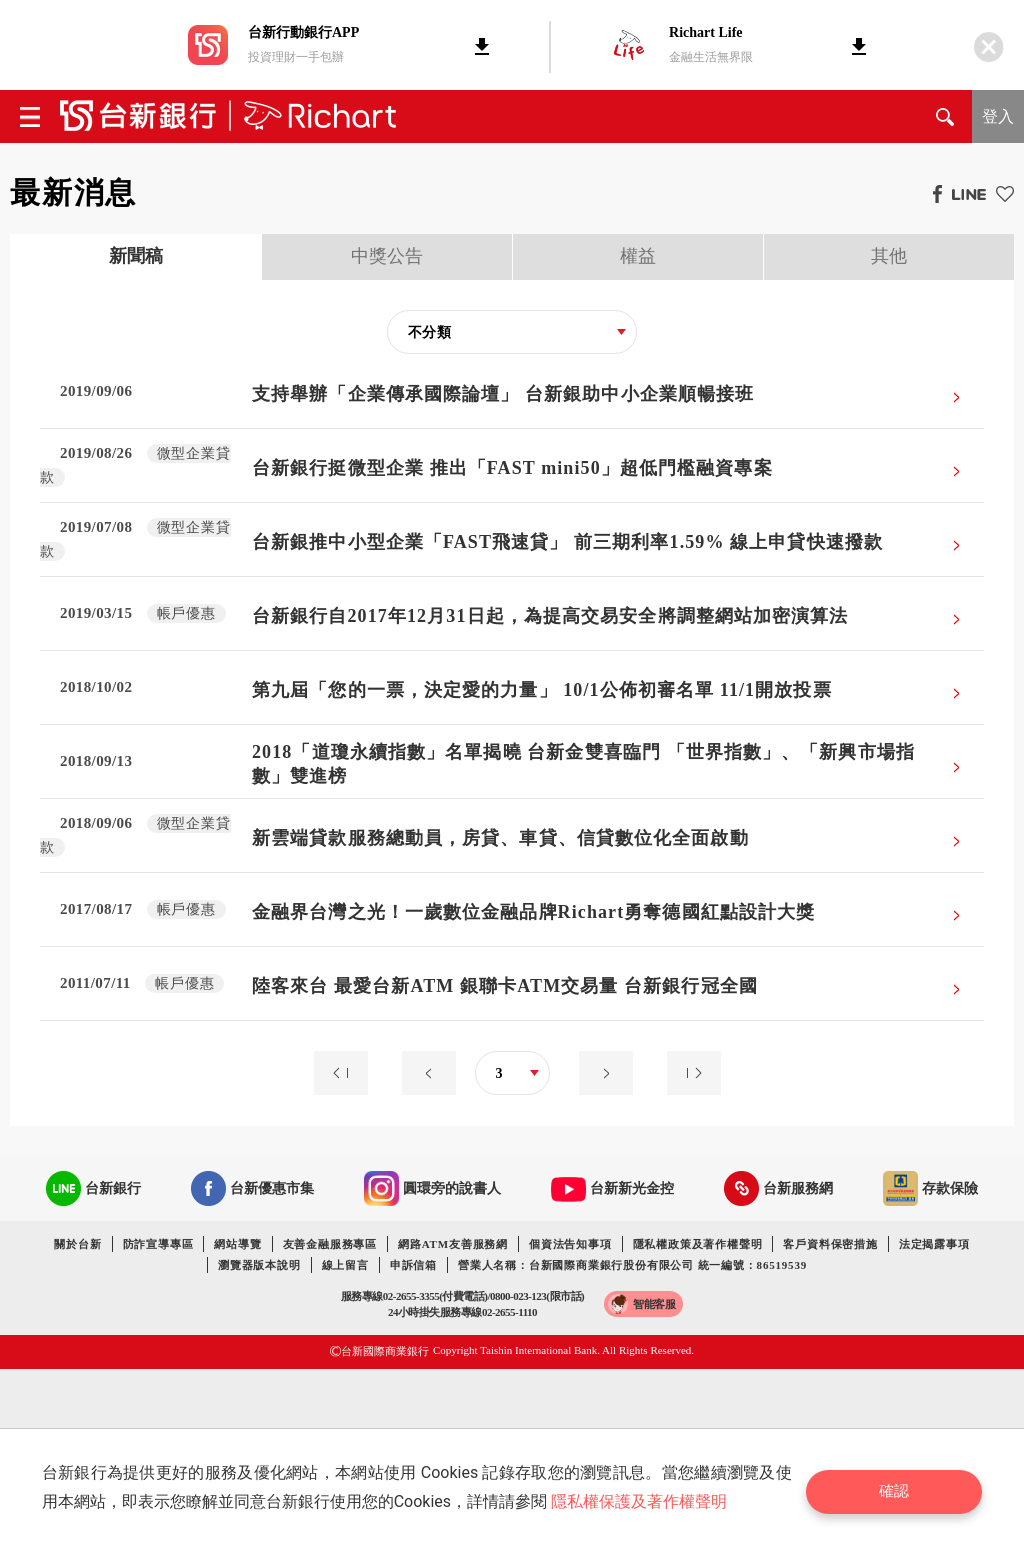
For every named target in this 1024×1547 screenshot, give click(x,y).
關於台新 (77, 1244)
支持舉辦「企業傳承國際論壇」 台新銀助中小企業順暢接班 (503, 394)
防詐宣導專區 (158, 1244)
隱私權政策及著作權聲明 (698, 1244)
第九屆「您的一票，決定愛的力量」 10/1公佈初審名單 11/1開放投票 (542, 690)
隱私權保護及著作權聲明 (644, 1501)
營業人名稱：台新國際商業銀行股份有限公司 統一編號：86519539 (632, 1265)
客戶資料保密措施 (830, 1244)
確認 (902, 1487)
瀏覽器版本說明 (259, 1265)
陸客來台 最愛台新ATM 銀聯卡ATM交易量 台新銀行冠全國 (505, 986)
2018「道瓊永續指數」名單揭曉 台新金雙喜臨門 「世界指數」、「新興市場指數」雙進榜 (583, 764)
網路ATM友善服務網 (453, 1244)
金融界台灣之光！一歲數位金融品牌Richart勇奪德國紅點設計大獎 (533, 912)
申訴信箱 (413, 1265)
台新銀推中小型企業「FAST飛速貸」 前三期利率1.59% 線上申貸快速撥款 (567, 542)
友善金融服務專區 (330, 1244)
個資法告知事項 (570, 1244)
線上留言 (345, 1265)
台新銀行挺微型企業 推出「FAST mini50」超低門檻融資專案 (512, 468)
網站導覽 (237, 1244)
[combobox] (512, 332)
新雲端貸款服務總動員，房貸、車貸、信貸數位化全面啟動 (500, 838)
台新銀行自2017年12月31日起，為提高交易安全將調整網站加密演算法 (550, 616)
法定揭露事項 (934, 1244)
